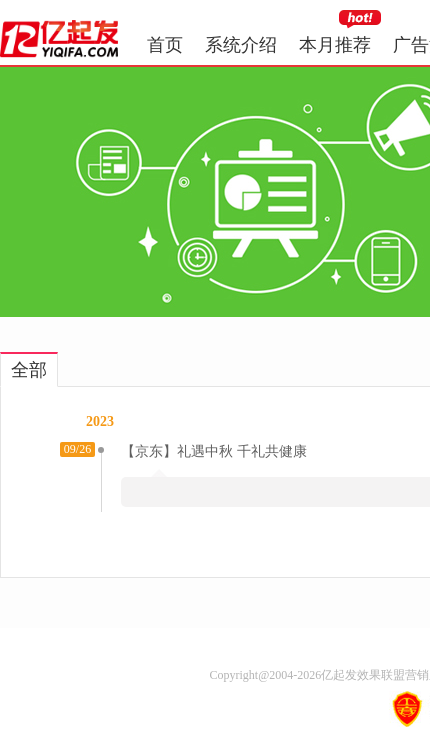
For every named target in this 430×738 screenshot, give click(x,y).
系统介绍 (241, 45)
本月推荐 (335, 45)
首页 (165, 45)
